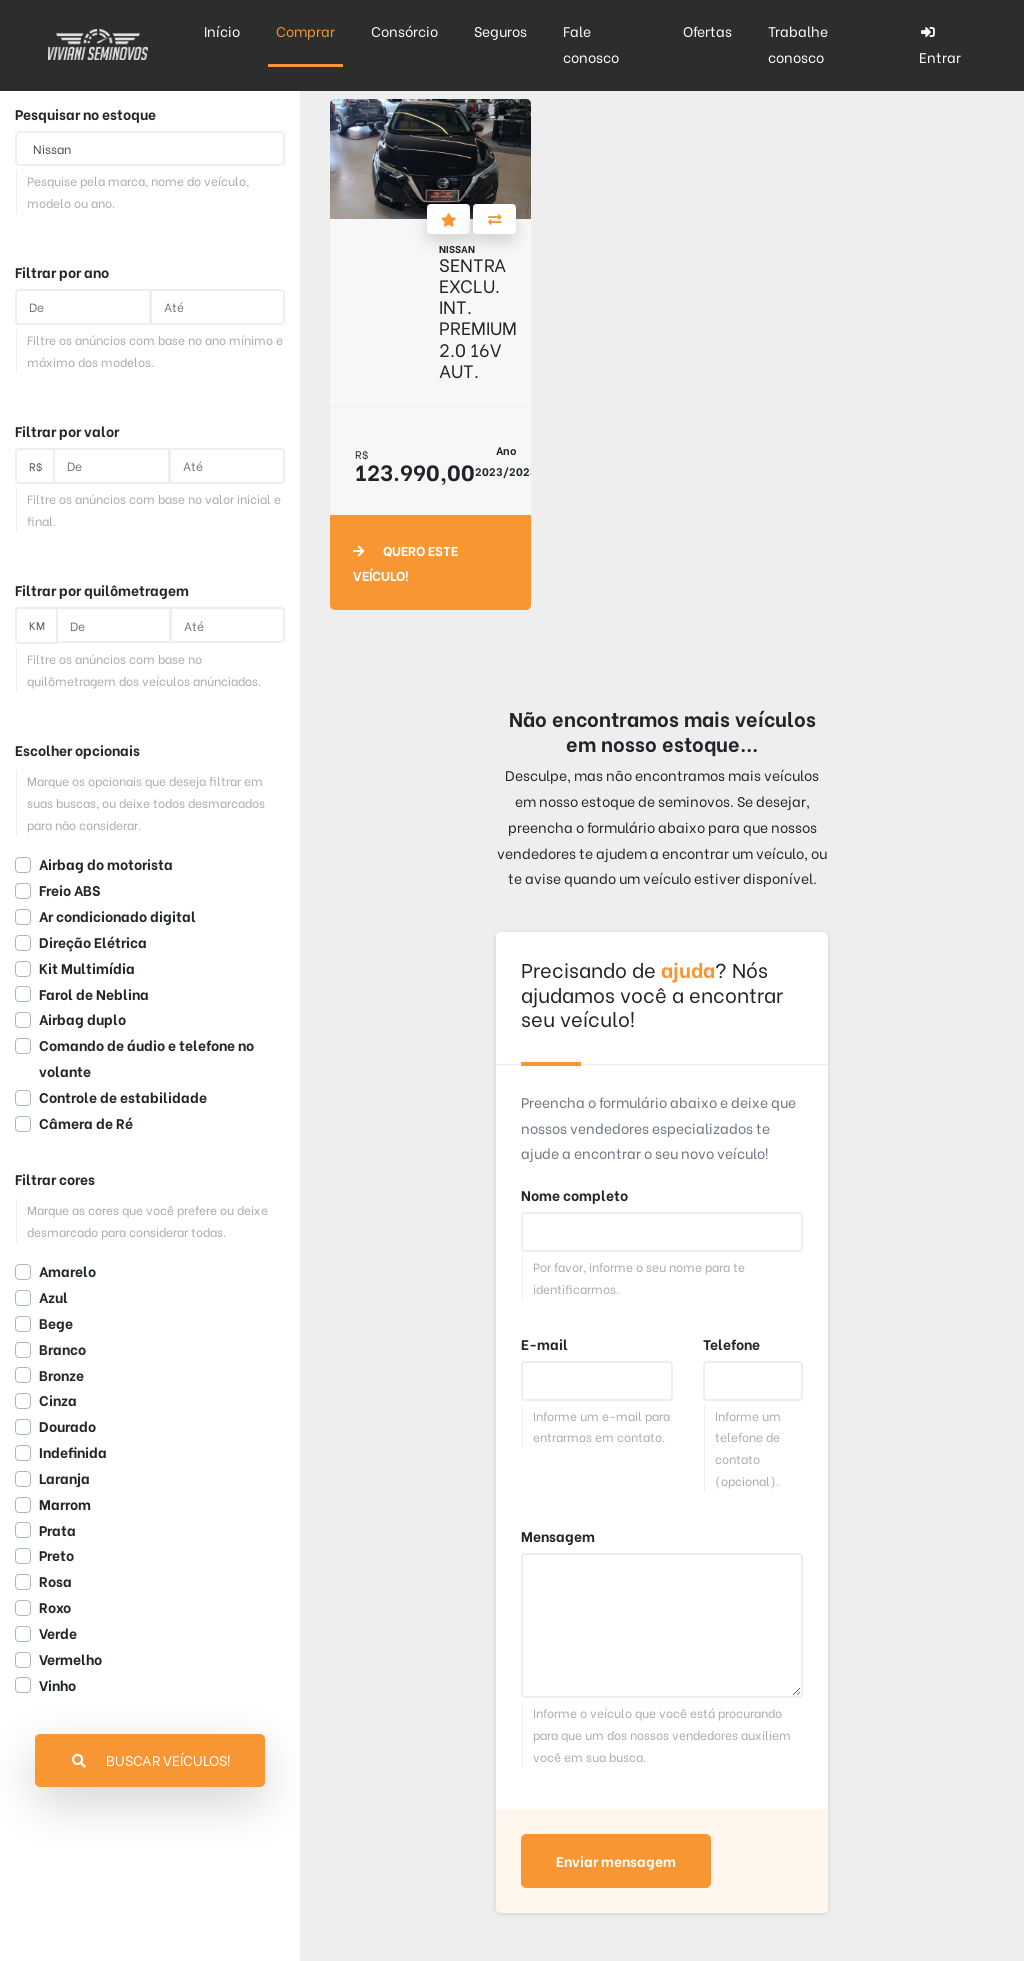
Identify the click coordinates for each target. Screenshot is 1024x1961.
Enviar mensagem (616, 1860)
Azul (53, 1297)
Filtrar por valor (67, 431)
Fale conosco (591, 44)
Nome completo (574, 1195)
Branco (62, 1349)
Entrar (940, 46)
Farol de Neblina (94, 994)
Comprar (305, 31)
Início (222, 31)
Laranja (64, 1478)
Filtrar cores (55, 1179)
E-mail (544, 1344)
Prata (57, 1530)
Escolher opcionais (77, 750)
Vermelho (70, 1659)
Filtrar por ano (62, 272)
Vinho (57, 1685)
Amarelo (67, 1271)
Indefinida (73, 1452)
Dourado (67, 1426)
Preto (56, 1555)
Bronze (61, 1375)
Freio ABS (69, 890)
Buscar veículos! (150, 1759)
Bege (56, 1323)
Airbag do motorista (106, 864)
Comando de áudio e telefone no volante (146, 1058)
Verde (58, 1633)
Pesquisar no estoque (85, 114)
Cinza (58, 1400)
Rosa (55, 1581)
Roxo (55, 1607)
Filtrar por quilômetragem (102, 590)
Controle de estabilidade (123, 1097)
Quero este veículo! (405, 562)
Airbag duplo (82, 1019)
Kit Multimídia (87, 968)
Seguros (500, 31)
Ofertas (707, 31)
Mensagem (558, 1536)
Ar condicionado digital (117, 916)
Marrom (65, 1504)
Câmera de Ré (86, 1123)
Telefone (731, 1344)
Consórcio (404, 31)
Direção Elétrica (93, 942)
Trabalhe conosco (798, 44)
